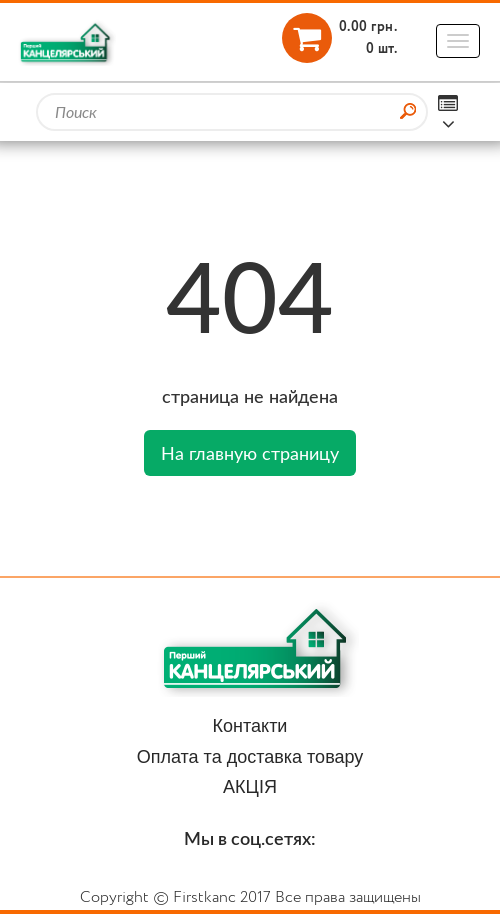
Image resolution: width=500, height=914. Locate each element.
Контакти (250, 726)
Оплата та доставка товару (250, 757)
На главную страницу (250, 453)
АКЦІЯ (250, 787)
